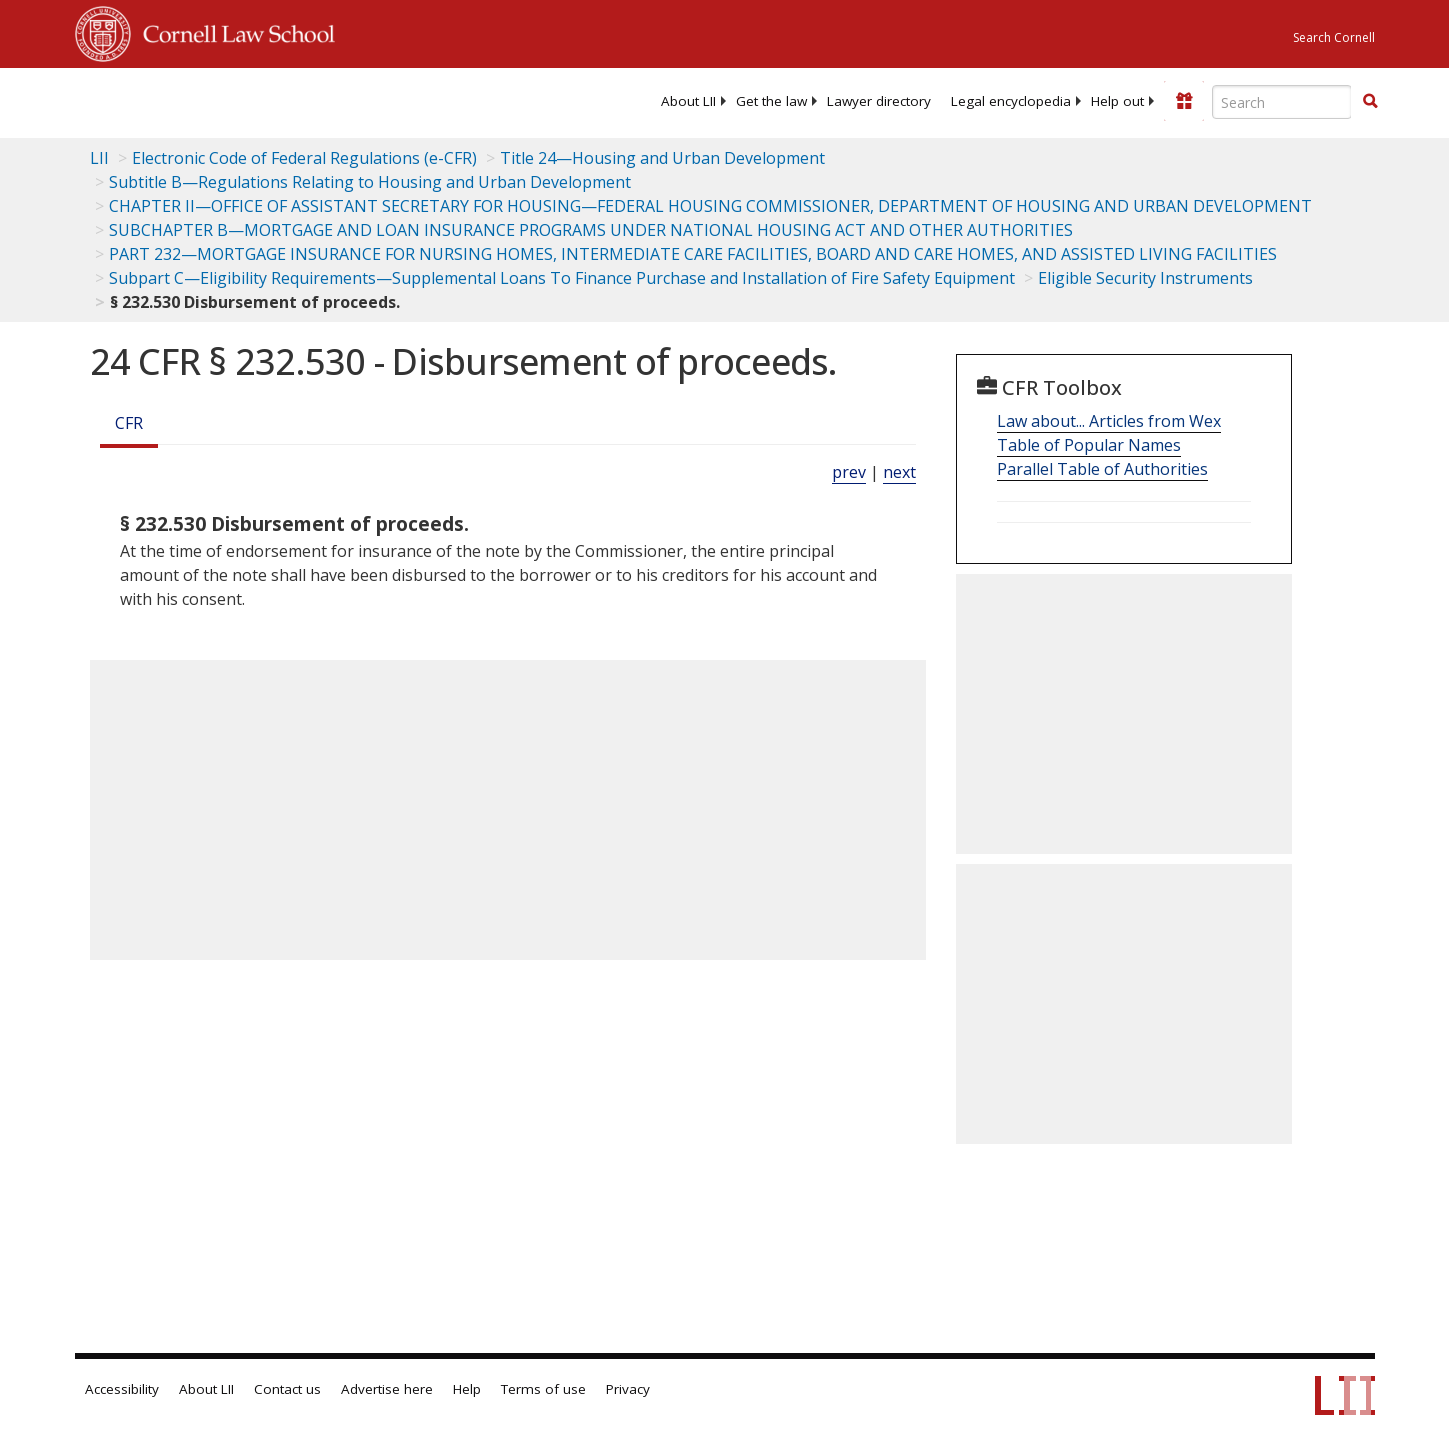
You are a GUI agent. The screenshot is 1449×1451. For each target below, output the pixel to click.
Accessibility (122, 1389)
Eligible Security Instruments (1145, 278)
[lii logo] (300, 100)
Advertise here (387, 1389)
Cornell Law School (233, 31)
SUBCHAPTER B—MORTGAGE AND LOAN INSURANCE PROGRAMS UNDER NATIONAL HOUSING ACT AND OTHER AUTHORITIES (591, 230)
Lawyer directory (879, 101)
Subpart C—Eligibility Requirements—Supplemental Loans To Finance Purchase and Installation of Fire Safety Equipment (562, 278)
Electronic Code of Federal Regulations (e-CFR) (304, 158)
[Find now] (1370, 102)
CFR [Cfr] (129, 423)
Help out (1117, 101)
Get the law (771, 101)
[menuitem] (688, 101)
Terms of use (543, 1389)
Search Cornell (1334, 37)
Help (467, 1389)
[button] (1370, 101)
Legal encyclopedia (1011, 101)
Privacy (628, 1389)
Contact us (287, 1389)
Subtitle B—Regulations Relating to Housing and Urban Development (370, 182)
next (899, 472)
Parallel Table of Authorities (1102, 469)
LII (99, 158)
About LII (688, 101)
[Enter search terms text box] (1282, 102)
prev (849, 472)
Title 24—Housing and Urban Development (662, 158)
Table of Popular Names (1089, 445)
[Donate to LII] (1184, 101)
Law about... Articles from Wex (1109, 421)
